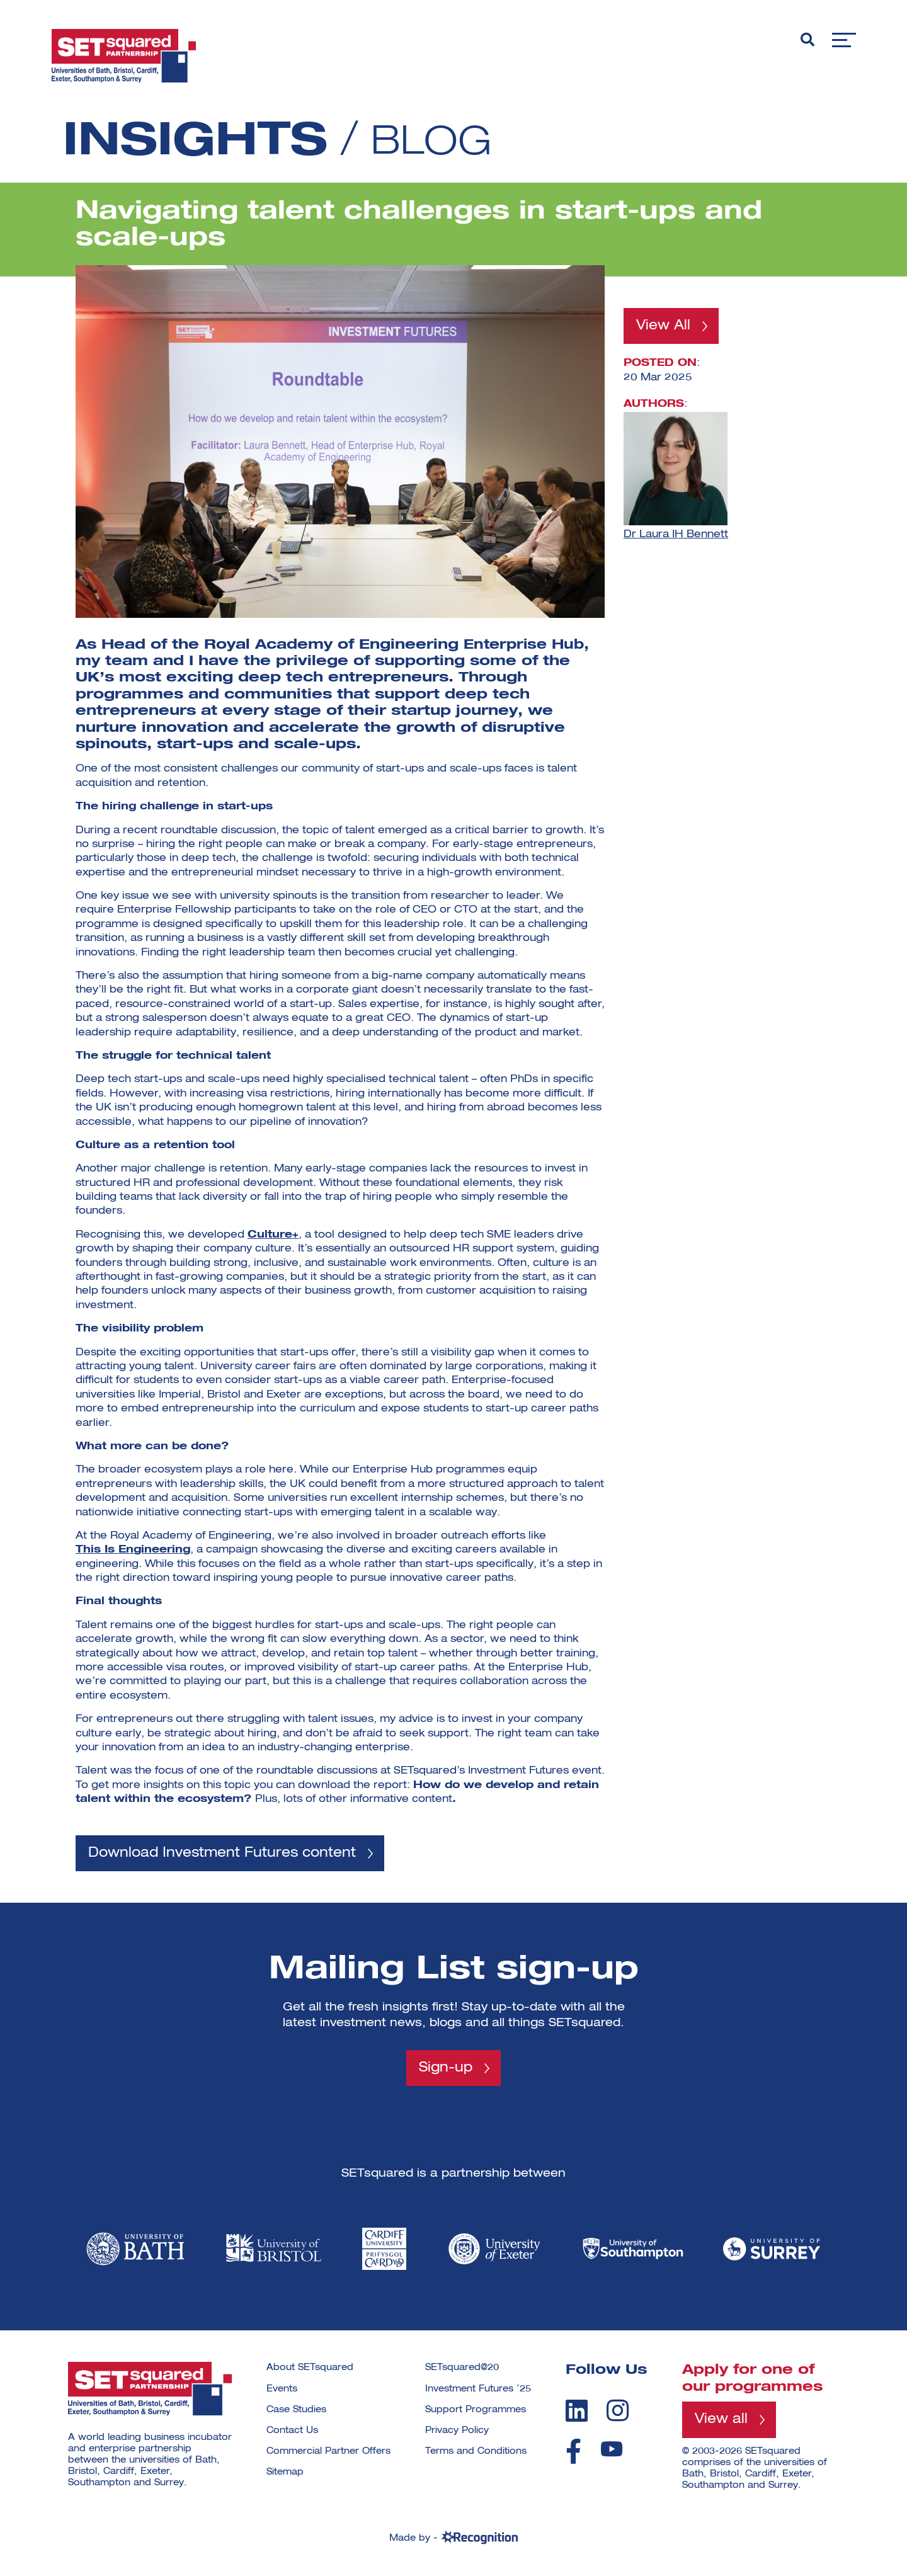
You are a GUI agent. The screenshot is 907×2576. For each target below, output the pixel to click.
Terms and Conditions (476, 2452)
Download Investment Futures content (226, 1854)
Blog (439, 142)
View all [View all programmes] (722, 2421)
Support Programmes (475, 2411)
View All (664, 326)
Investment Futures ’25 (478, 2390)
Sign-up (446, 2069)
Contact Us (292, 2431)
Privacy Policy (457, 2431)
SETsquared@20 (462, 2369)
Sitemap (285, 2474)
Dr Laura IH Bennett (676, 535)
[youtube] (611, 2450)
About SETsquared (309, 2369)
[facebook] (573, 2452)
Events (281, 2390)
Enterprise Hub (526, 645)
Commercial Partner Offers (328, 2452)
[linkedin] (577, 2411)
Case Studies (296, 2411)
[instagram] (618, 2411)
